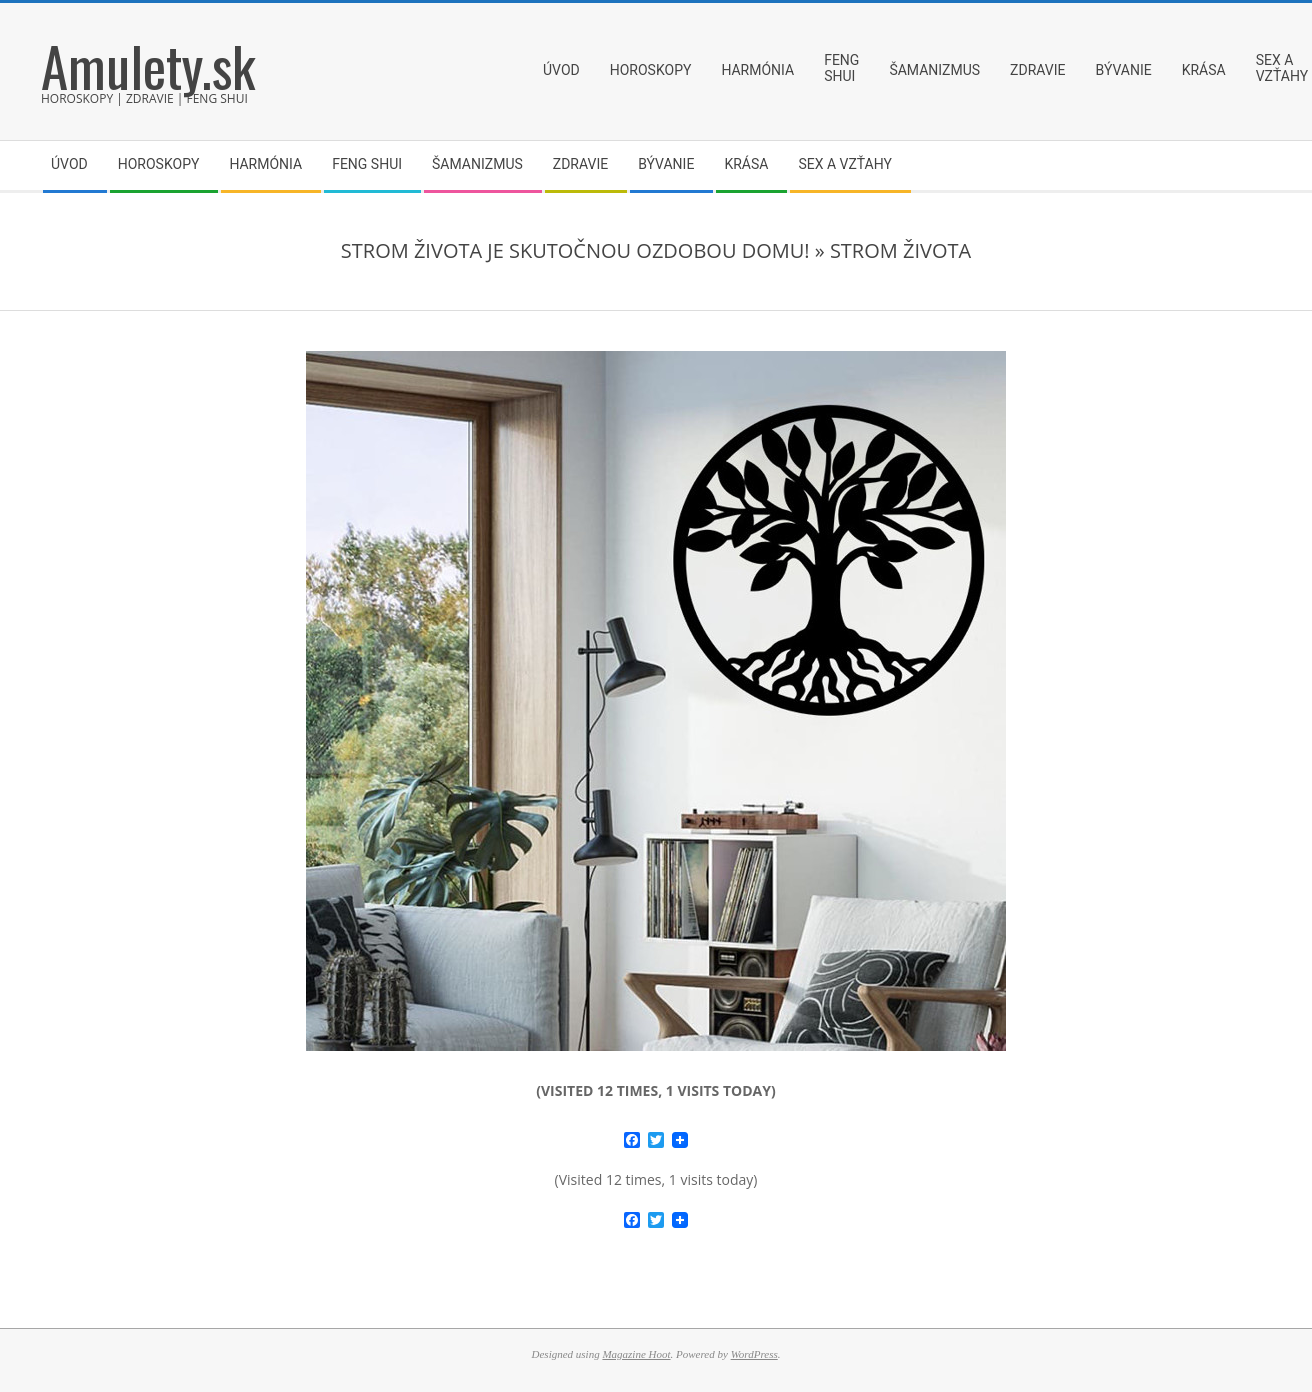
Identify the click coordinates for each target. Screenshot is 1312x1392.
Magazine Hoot (636, 1354)
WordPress (754, 1354)
